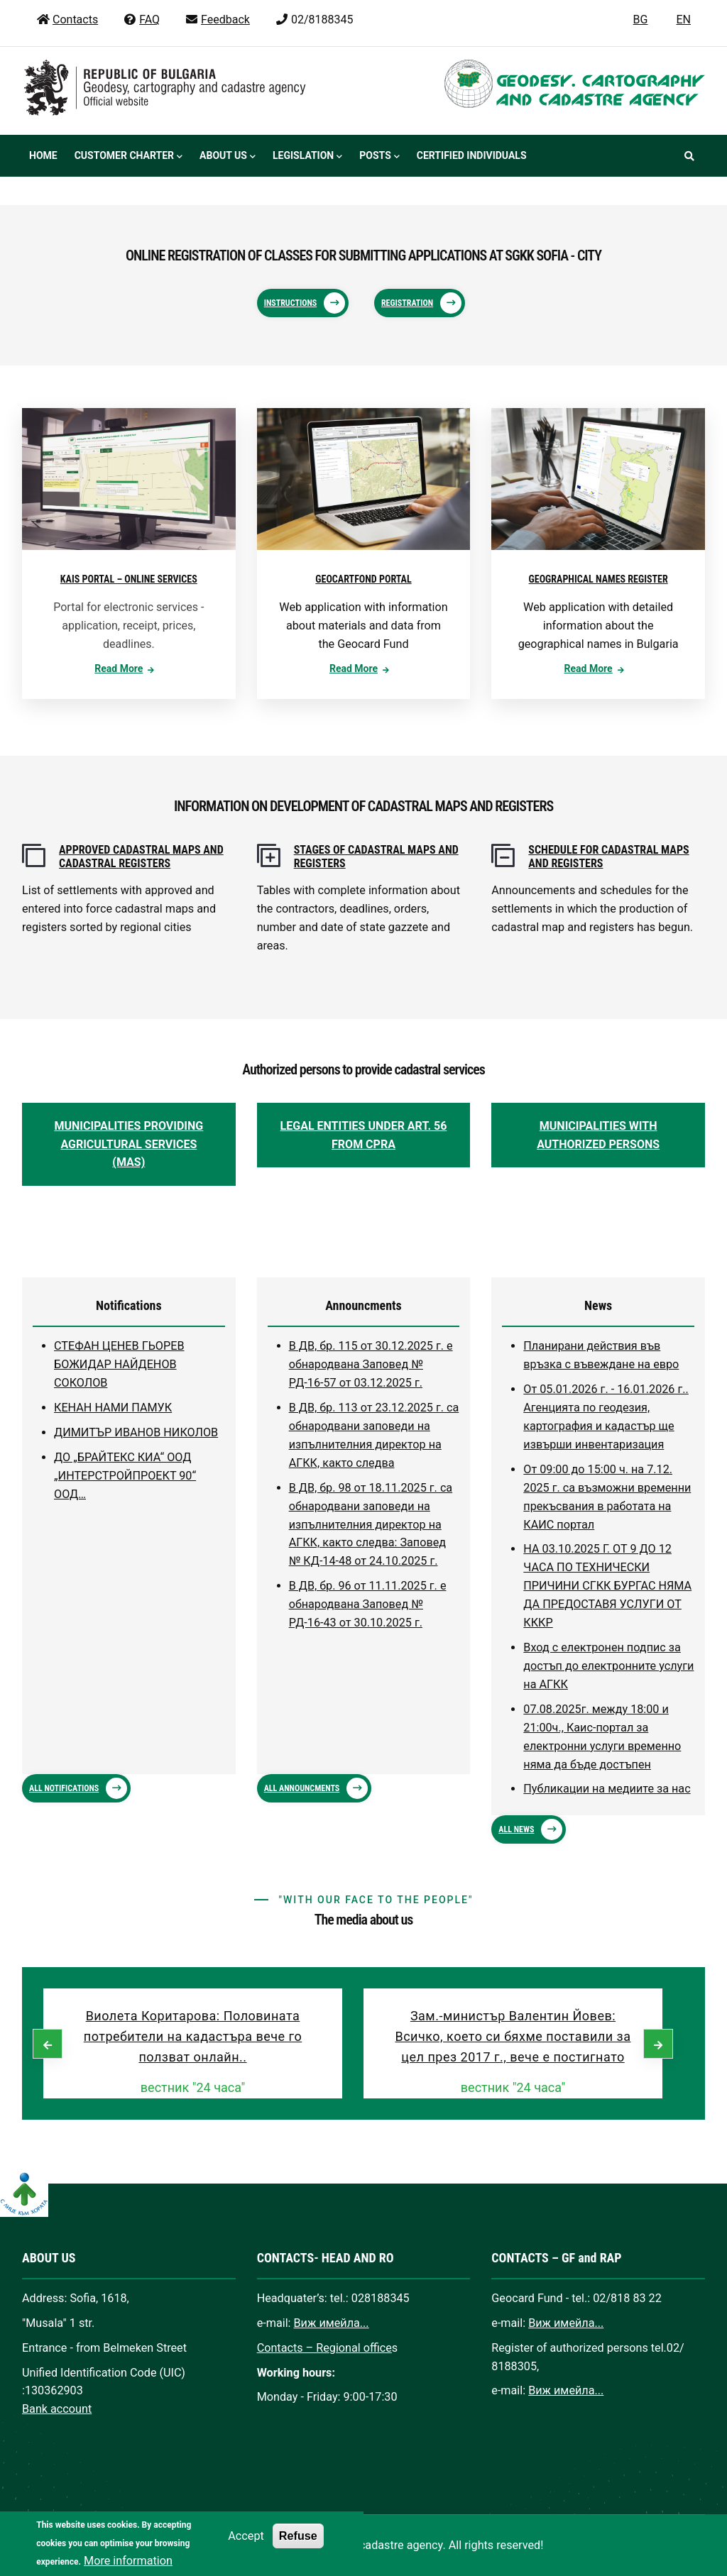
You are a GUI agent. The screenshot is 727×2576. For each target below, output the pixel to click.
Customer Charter (128, 157)
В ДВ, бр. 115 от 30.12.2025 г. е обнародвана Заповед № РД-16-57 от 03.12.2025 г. (371, 1364)
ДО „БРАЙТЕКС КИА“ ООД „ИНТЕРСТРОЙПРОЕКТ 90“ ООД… (125, 1476)
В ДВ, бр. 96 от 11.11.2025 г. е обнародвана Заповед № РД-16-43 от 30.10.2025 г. (368, 1604)
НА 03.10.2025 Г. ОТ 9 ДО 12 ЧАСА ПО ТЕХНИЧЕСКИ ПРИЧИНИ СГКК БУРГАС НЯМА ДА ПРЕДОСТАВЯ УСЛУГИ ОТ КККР (607, 1585)
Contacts (67, 19)
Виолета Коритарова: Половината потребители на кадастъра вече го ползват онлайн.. (193, 2036)
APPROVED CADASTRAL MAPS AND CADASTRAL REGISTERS (141, 856)
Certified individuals (472, 155)
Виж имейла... (331, 2323)
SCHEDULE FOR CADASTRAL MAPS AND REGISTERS (608, 856)
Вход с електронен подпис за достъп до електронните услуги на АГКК (608, 1666)
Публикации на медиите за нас (606, 1788)
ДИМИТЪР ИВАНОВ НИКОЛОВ (136, 1432)
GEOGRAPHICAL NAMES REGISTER (598, 579)
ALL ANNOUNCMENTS (302, 1788)
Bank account (57, 2409)
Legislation (307, 157)
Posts (379, 157)
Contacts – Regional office (324, 2348)
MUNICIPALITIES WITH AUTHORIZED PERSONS (598, 1135)
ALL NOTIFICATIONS (64, 1788)
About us (227, 157)
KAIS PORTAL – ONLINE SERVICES (128, 579)
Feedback (217, 19)
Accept (245, 2547)
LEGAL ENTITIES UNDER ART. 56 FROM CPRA (363, 1135)
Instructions (290, 303)
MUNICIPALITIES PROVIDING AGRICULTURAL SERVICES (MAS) (128, 1144)
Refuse (298, 2547)
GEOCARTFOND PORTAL (363, 579)
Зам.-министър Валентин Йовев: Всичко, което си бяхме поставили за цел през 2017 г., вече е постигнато (512, 2036)
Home (43, 155)
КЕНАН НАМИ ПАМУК (113, 1407)
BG (640, 19)
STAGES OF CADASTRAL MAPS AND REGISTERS (376, 856)
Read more (118, 668)
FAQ (141, 19)
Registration (407, 303)
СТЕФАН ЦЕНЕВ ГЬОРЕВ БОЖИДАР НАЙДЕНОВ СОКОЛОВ (119, 1364)
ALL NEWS (516, 1829)
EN (683, 19)
